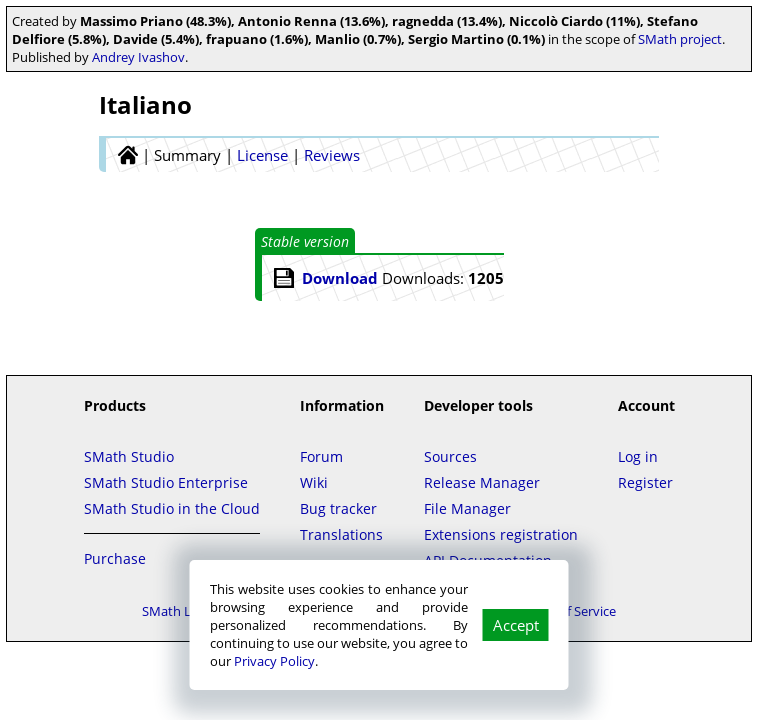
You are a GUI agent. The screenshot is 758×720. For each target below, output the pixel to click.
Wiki (314, 482)
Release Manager (482, 482)
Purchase (115, 558)
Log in (638, 456)
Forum (321, 456)
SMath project (680, 39)
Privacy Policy (274, 661)
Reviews (332, 155)
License (262, 155)
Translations (341, 534)
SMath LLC (174, 611)
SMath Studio (129, 456)
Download (340, 278)
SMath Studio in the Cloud (172, 508)
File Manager (467, 508)
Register (645, 482)
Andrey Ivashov (138, 57)
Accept (516, 625)
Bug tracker (338, 508)
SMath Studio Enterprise (166, 482)
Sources (450, 456)
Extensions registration (501, 534)
